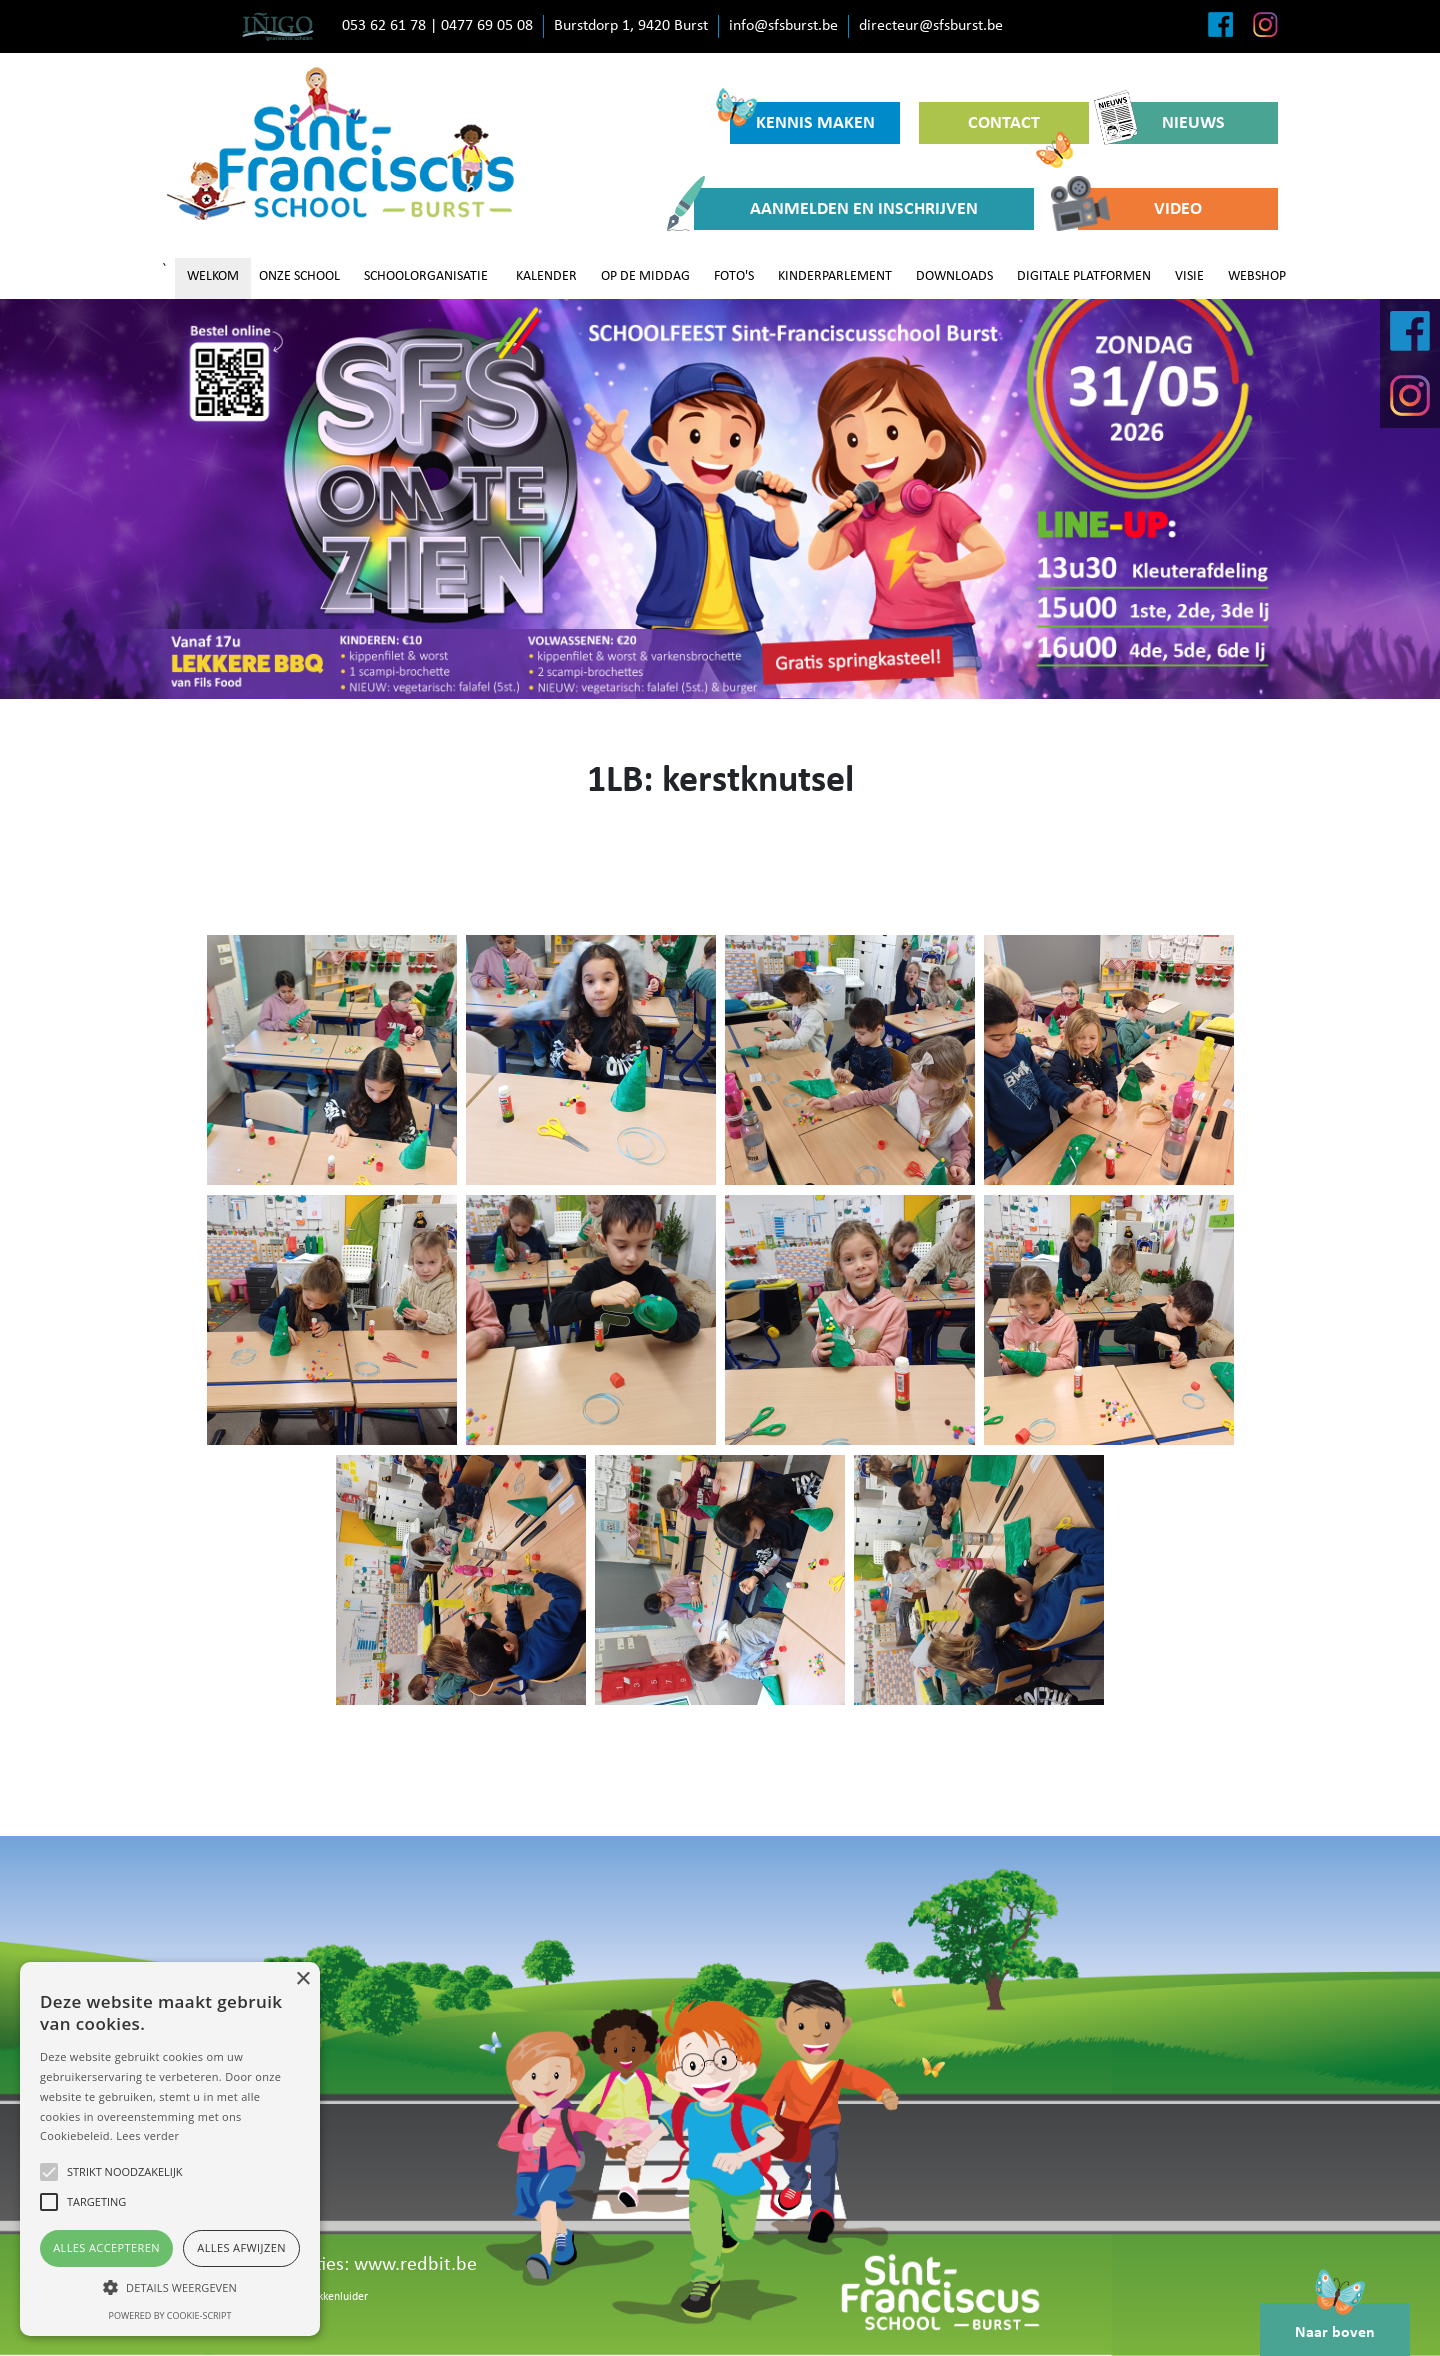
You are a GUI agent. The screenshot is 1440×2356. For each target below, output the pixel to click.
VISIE (1189, 276)
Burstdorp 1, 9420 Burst (631, 26)
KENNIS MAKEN (802, 117)
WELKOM (213, 276)
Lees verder (147, 2135)
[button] (170, 2287)
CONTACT (1020, 129)
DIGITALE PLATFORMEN (1084, 276)
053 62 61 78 (384, 26)
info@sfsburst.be (783, 26)
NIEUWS (1166, 123)
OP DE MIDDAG (645, 276)
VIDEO (1140, 209)
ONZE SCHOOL (299, 276)
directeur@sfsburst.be (931, 26)
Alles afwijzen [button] (241, 2247)
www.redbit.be (415, 2265)
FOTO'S (734, 276)
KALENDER (546, 276)
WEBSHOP (1257, 276)
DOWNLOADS (954, 276)
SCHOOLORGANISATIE (426, 276)
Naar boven (1335, 2322)
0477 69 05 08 (487, 26)
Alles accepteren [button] (106, 2247)
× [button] (302, 1979)
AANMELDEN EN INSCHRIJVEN (836, 209)
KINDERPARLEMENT (835, 276)
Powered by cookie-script (170, 2315)
